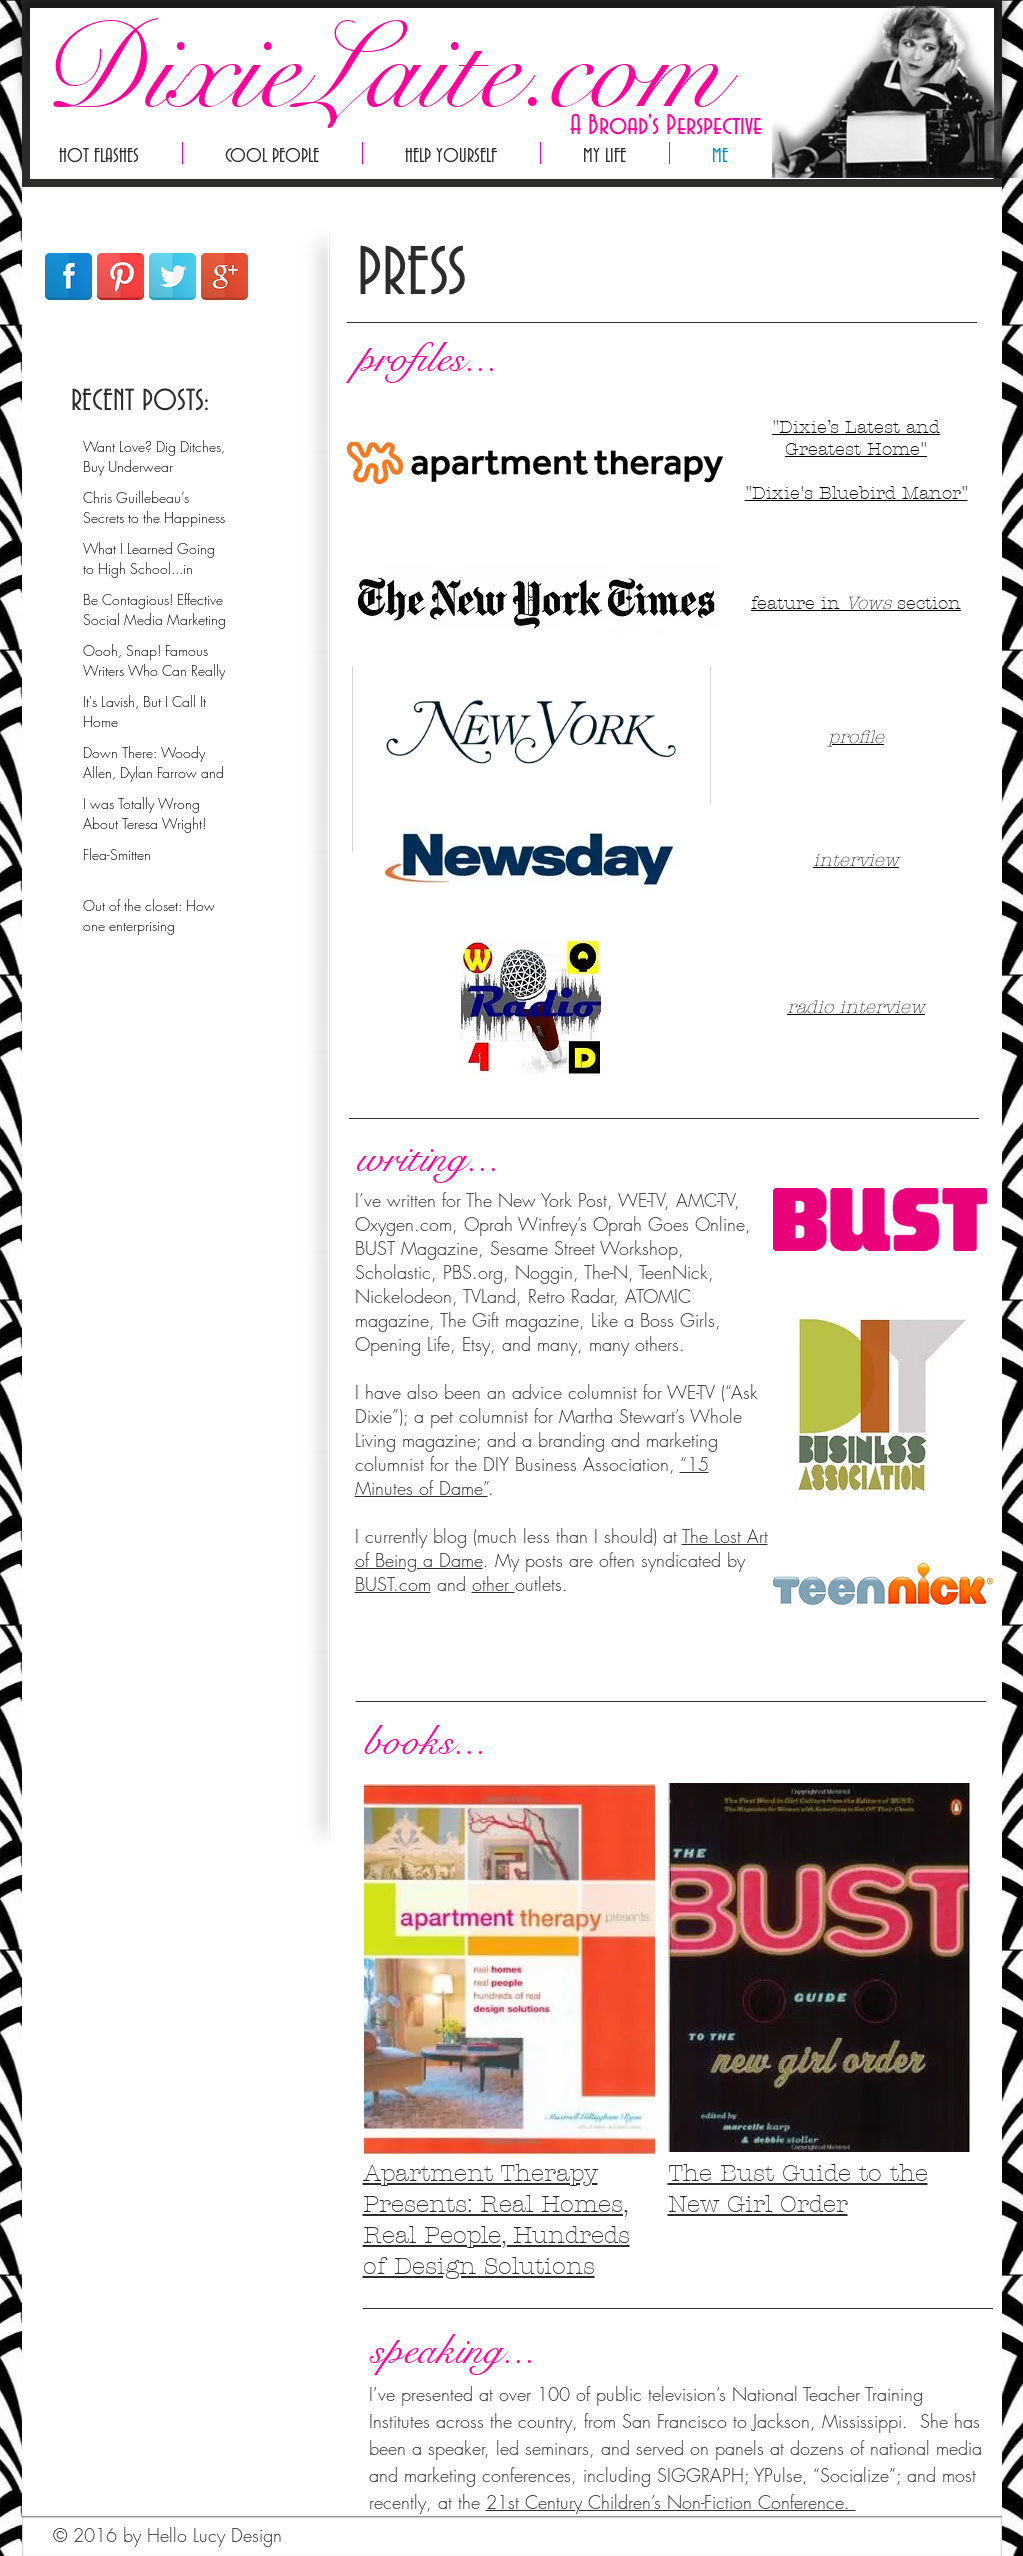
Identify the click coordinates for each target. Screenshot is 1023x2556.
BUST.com (393, 1584)
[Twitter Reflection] (172, 276)
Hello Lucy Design (214, 2535)
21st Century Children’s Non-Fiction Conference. (671, 2502)
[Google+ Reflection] (224, 276)
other (493, 1584)
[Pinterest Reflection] (120, 276)
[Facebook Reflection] (68, 276)
